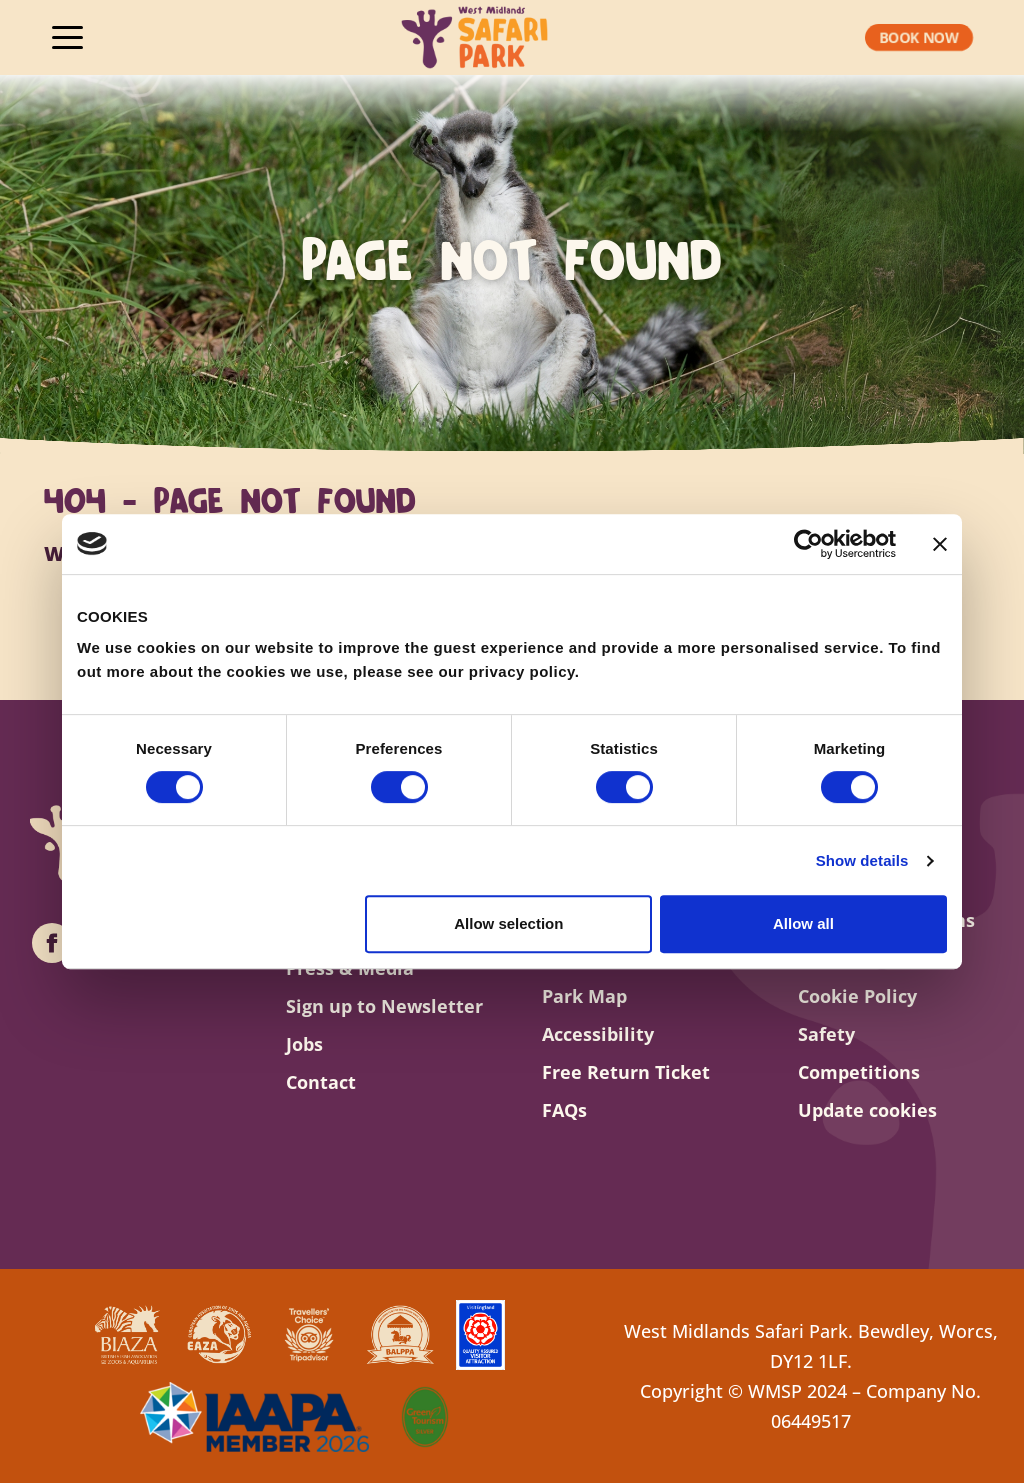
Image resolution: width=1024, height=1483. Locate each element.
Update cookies (867, 1110)
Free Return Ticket (626, 1072)
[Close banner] (940, 544)
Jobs (304, 1044)
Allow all (803, 923)
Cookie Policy (857, 996)
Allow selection (508, 923)
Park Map (584, 996)
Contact (321, 1082)
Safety (826, 1034)
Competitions (859, 1072)
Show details (862, 860)
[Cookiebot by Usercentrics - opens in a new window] (808, 544)
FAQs (564, 1110)
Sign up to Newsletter (384, 1006)
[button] (919, 38)
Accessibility (598, 1034)
